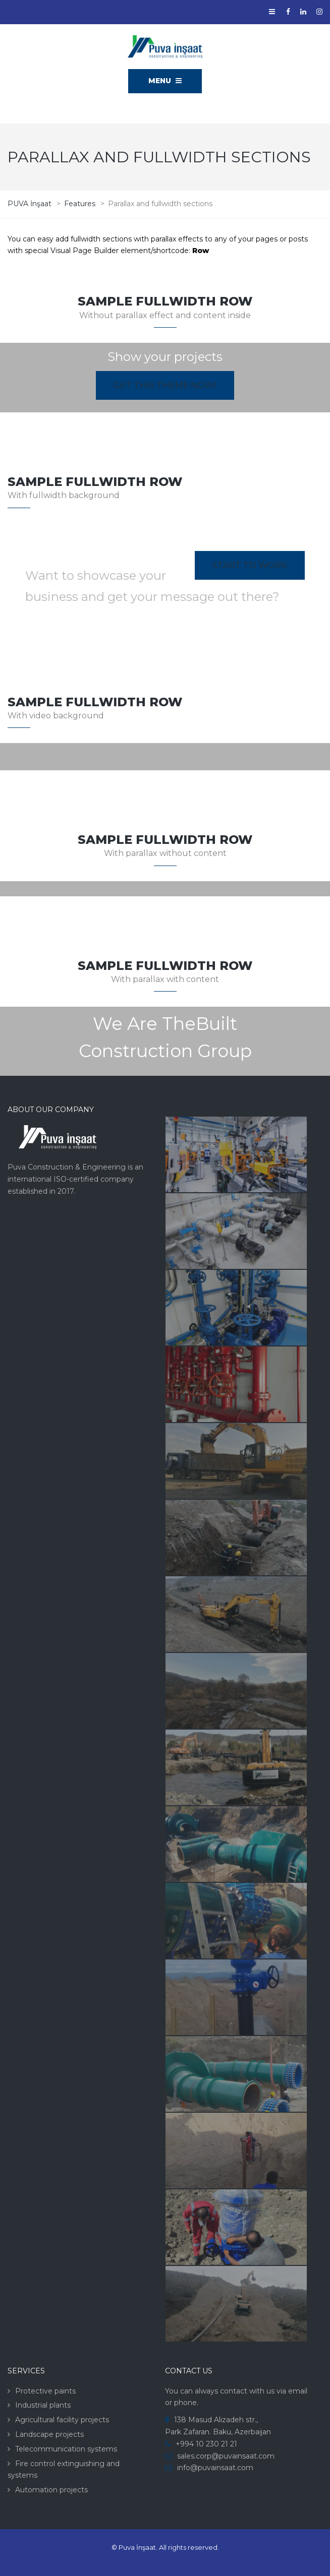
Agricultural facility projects (62, 2419)
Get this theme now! (165, 385)
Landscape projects (49, 2434)
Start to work (249, 565)
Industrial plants (43, 2405)
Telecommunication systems (66, 2449)
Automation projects (51, 2489)
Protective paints (45, 2391)
